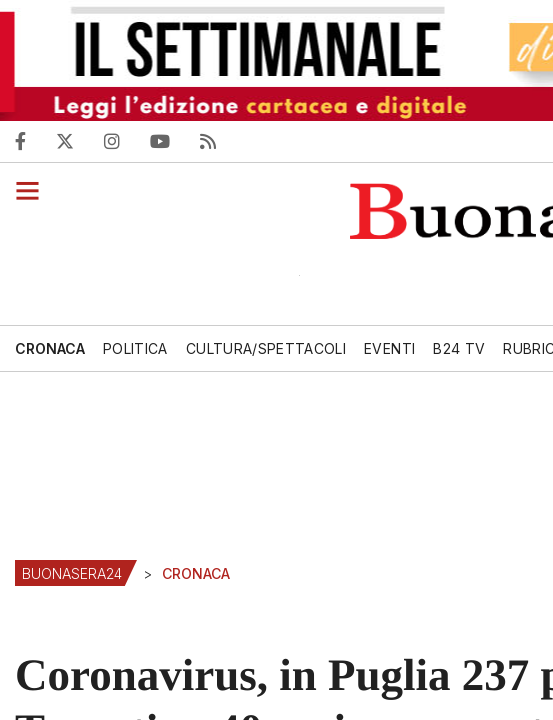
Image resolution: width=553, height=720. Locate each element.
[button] (19, 190)
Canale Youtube (166, 141)
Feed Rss (211, 141)
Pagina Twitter (78, 141)
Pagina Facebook (35, 141)
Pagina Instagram (122, 141)
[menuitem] (55, 348)
